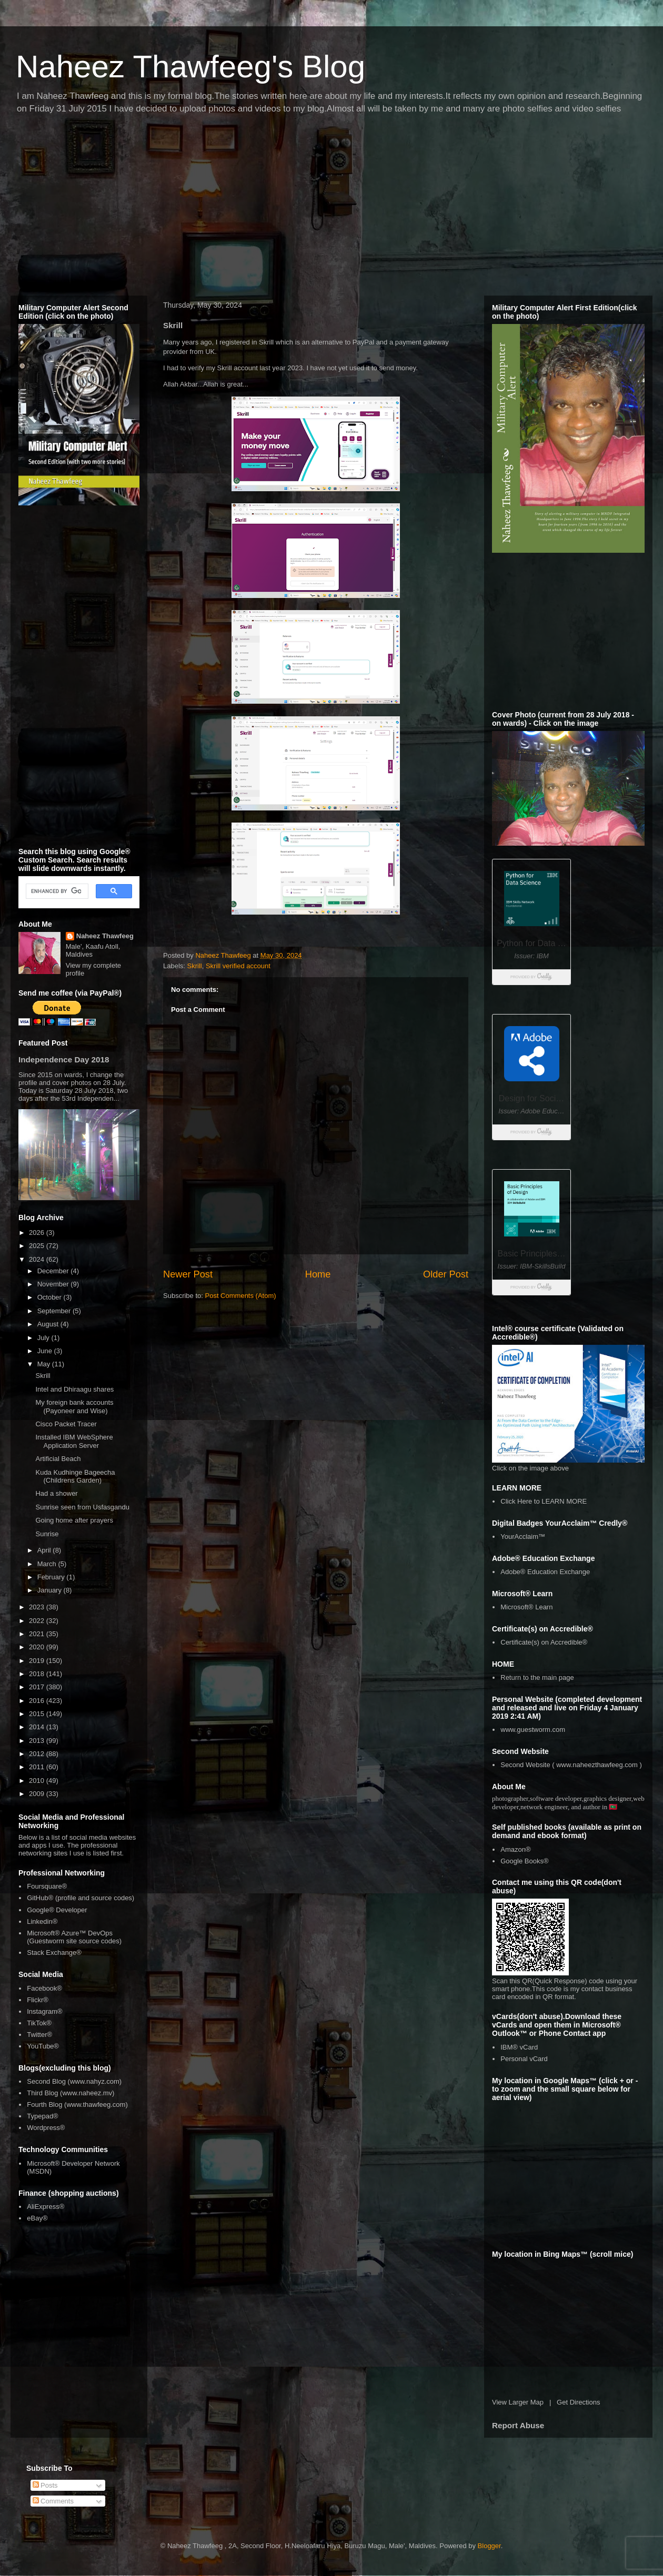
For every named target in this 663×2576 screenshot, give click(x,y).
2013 (37, 1741)
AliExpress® (45, 2206)
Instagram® (44, 2011)
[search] (56, 891)
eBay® (37, 2218)
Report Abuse (518, 2425)
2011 (37, 1767)
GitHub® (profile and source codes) (80, 1898)
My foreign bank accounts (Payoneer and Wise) (74, 1406)
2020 (37, 1647)
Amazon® (515, 1849)
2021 (37, 1634)
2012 (37, 1754)
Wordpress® (46, 2128)
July (44, 1338)
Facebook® (44, 1988)
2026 (37, 1232)
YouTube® (43, 2046)
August (49, 1324)
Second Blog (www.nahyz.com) (74, 2081)
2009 (37, 1794)
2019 (37, 1661)
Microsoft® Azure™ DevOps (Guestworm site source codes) (74, 1937)
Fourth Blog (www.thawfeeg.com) (77, 2104)
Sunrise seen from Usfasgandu (82, 1507)
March (47, 1564)
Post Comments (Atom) (240, 1296)
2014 (37, 1727)
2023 (37, 1607)
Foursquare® (47, 1886)
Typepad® (42, 2116)
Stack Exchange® (54, 1952)
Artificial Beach (58, 1459)
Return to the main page (537, 1677)
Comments (53, 2501)
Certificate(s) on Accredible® (543, 1642)
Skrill (194, 966)
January (50, 1590)
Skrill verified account (238, 966)
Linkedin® (42, 1921)
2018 (37, 1674)
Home (318, 1274)
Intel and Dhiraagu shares (74, 1389)
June (45, 1351)
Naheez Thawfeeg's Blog (190, 66)
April (45, 1550)
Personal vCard (524, 2059)
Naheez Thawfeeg (105, 936)
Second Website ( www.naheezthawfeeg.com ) (571, 1765)
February (52, 1577)
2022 (37, 1621)
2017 (37, 1687)
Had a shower (56, 1493)
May (44, 1364)
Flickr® (37, 2000)
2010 (37, 1780)
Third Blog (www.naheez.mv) (70, 2093)
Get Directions (578, 2402)
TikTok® (39, 2023)
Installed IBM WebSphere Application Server (74, 1441)
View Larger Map (518, 2402)
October (50, 1297)
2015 (37, 1714)
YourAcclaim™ (522, 1536)
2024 (37, 1259)
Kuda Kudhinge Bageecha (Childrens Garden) (75, 1476)
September (55, 1311)
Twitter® (39, 2035)
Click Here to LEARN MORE (543, 1501)
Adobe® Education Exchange (545, 1572)
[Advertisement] (197, 208)
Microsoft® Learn (526, 1607)
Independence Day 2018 (63, 1059)
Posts (45, 2485)
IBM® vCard (519, 2047)
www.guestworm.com (532, 1729)
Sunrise (46, 1534)
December (54, 1271)
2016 (37, 1701)
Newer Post (188, 1274)
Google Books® (524, 1861)
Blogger (489, 2546)
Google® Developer (57, 1910)
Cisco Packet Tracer (65, 1424)
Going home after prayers (74, 1520)
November (54, 1284)
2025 (37, 1246)
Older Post (445, 1274)
